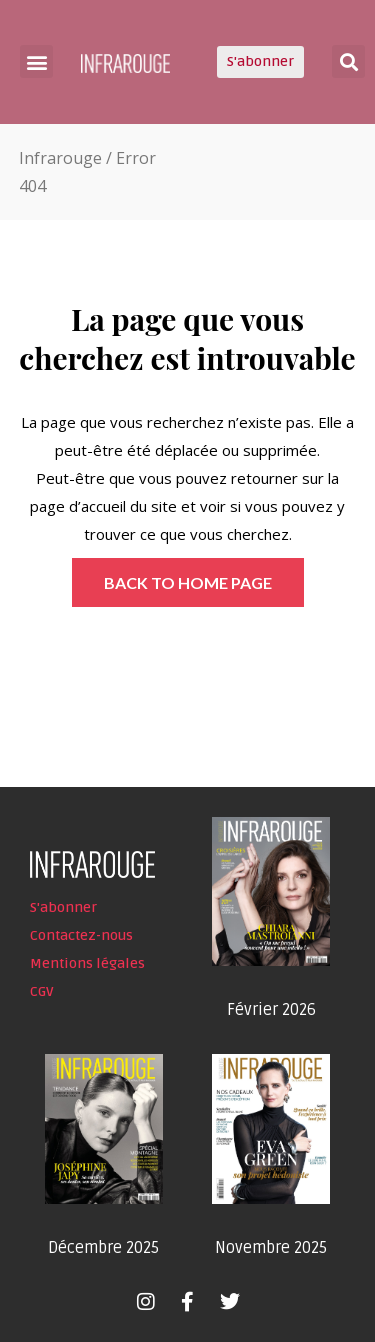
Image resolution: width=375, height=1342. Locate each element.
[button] (36, 61)
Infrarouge (60, 158)
